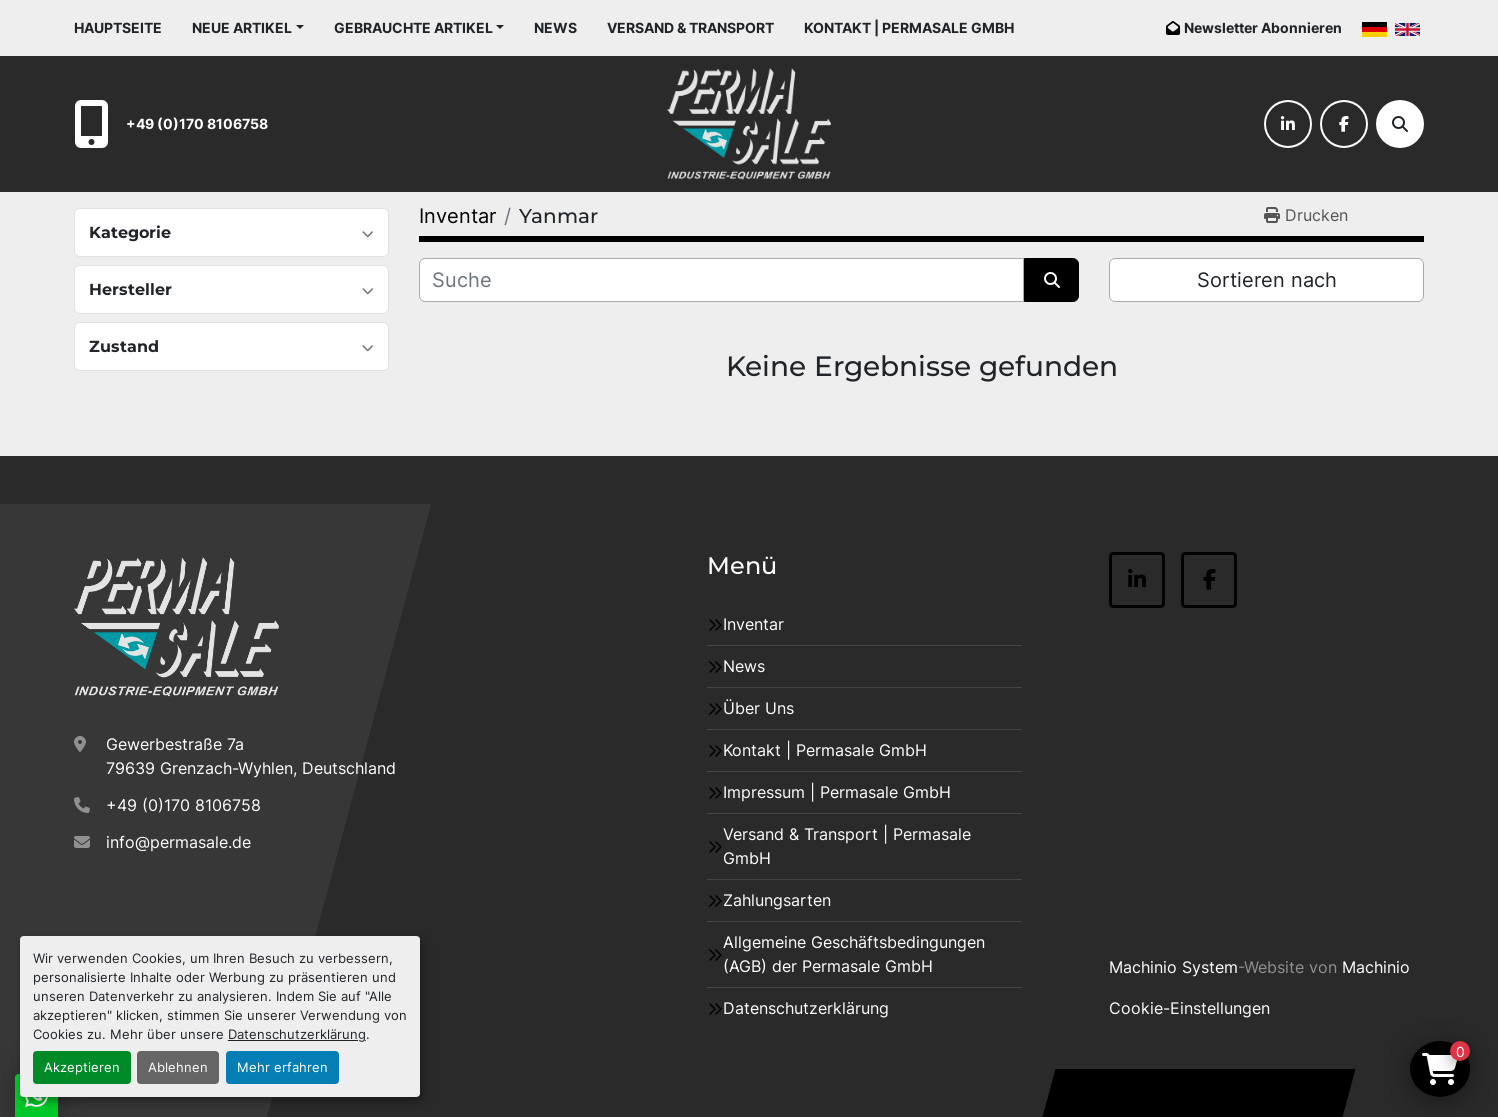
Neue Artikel (242, 27)
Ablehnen (178, 1067)
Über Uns (758, 708)
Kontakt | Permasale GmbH (909, 27)
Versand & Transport (690, 27)
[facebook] (1344, 124)
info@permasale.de (178, 842)
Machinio (1376, 967)
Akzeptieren (82, 1067)
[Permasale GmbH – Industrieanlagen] (176, 627)
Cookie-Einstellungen (1189, 1008)
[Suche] (1400, 124)
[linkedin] (1288, 124)
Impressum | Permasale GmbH (837, 792)
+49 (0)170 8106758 (197, 123)
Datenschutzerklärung (297, 1034)
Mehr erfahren (282, 1067)
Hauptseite (118, 27)
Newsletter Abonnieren (1263, 27)
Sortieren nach (1267, 280)
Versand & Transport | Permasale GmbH (847, 846)
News (555, 27)
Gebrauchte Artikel (413, 27)
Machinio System (1173, 967)
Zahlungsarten (777, 900)
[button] (248, 27)
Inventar (753, 624)
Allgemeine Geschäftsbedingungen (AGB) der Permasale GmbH (854, 954)
